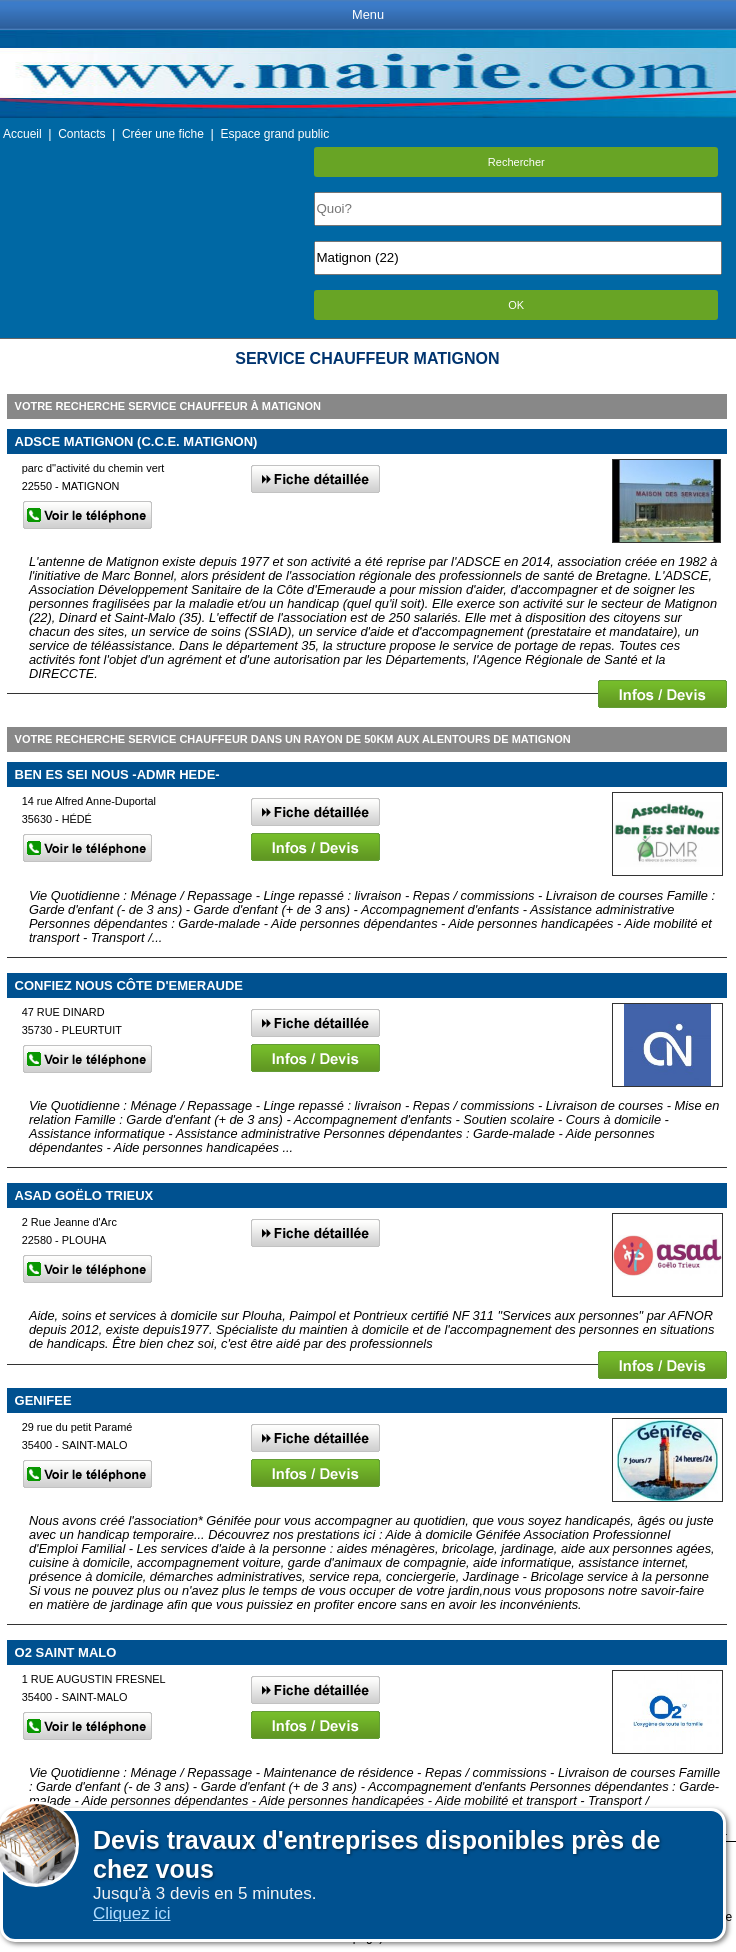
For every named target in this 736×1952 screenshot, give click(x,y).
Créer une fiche (163, 134)
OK (516, 305)
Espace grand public (274, 134)
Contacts (81, 134)
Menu (368, 14)
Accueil (22, 134)
